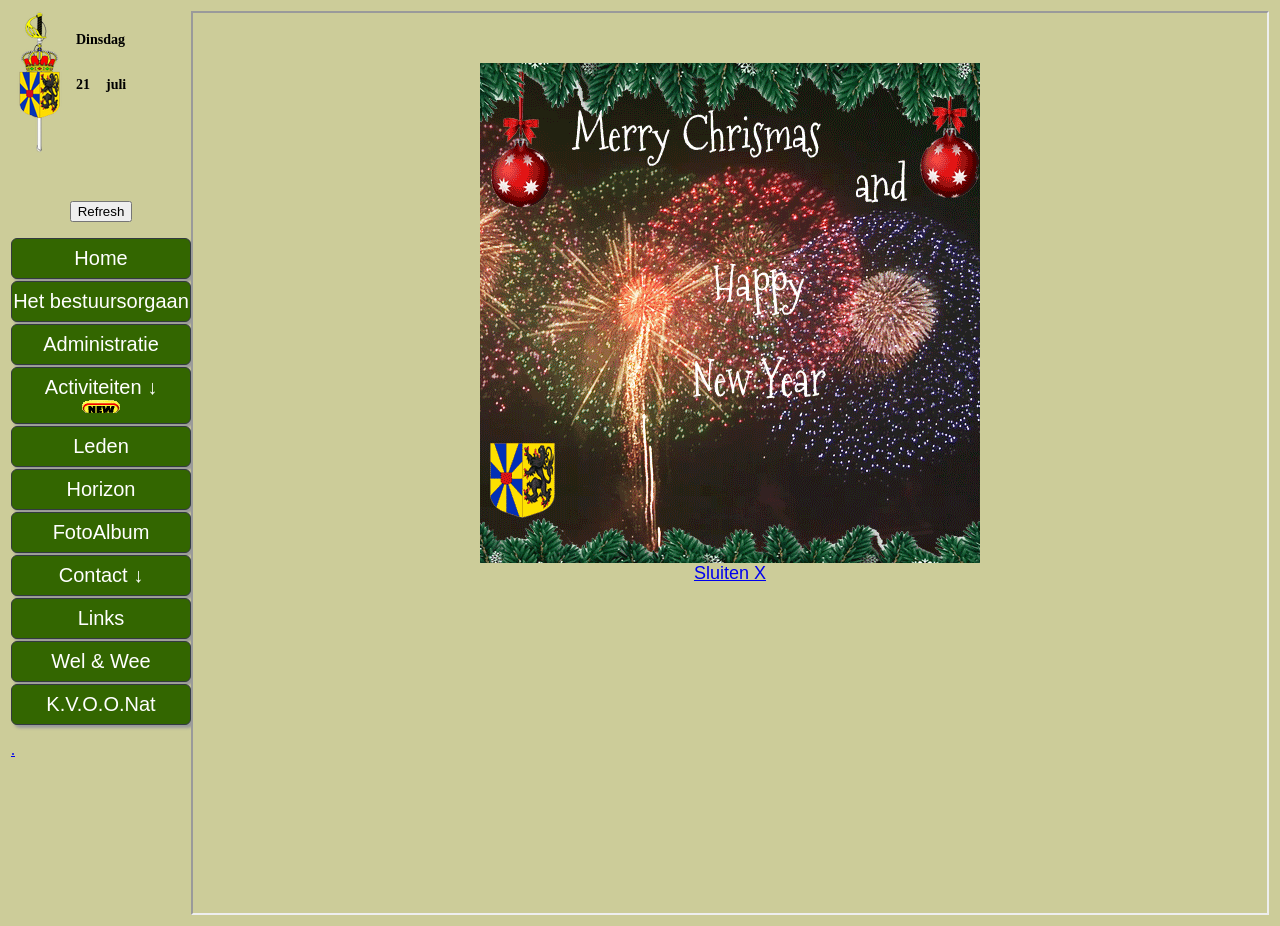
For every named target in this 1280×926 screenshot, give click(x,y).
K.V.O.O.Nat (100, 704)
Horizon (101, 489)
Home (100, 258)
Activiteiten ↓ (101, 395)
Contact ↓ (101, 575)
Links (101, 618)
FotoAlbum (101, 532)
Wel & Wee (100, 661)
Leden (101, 446)
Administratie (101, 344)
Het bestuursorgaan (101, 301)
